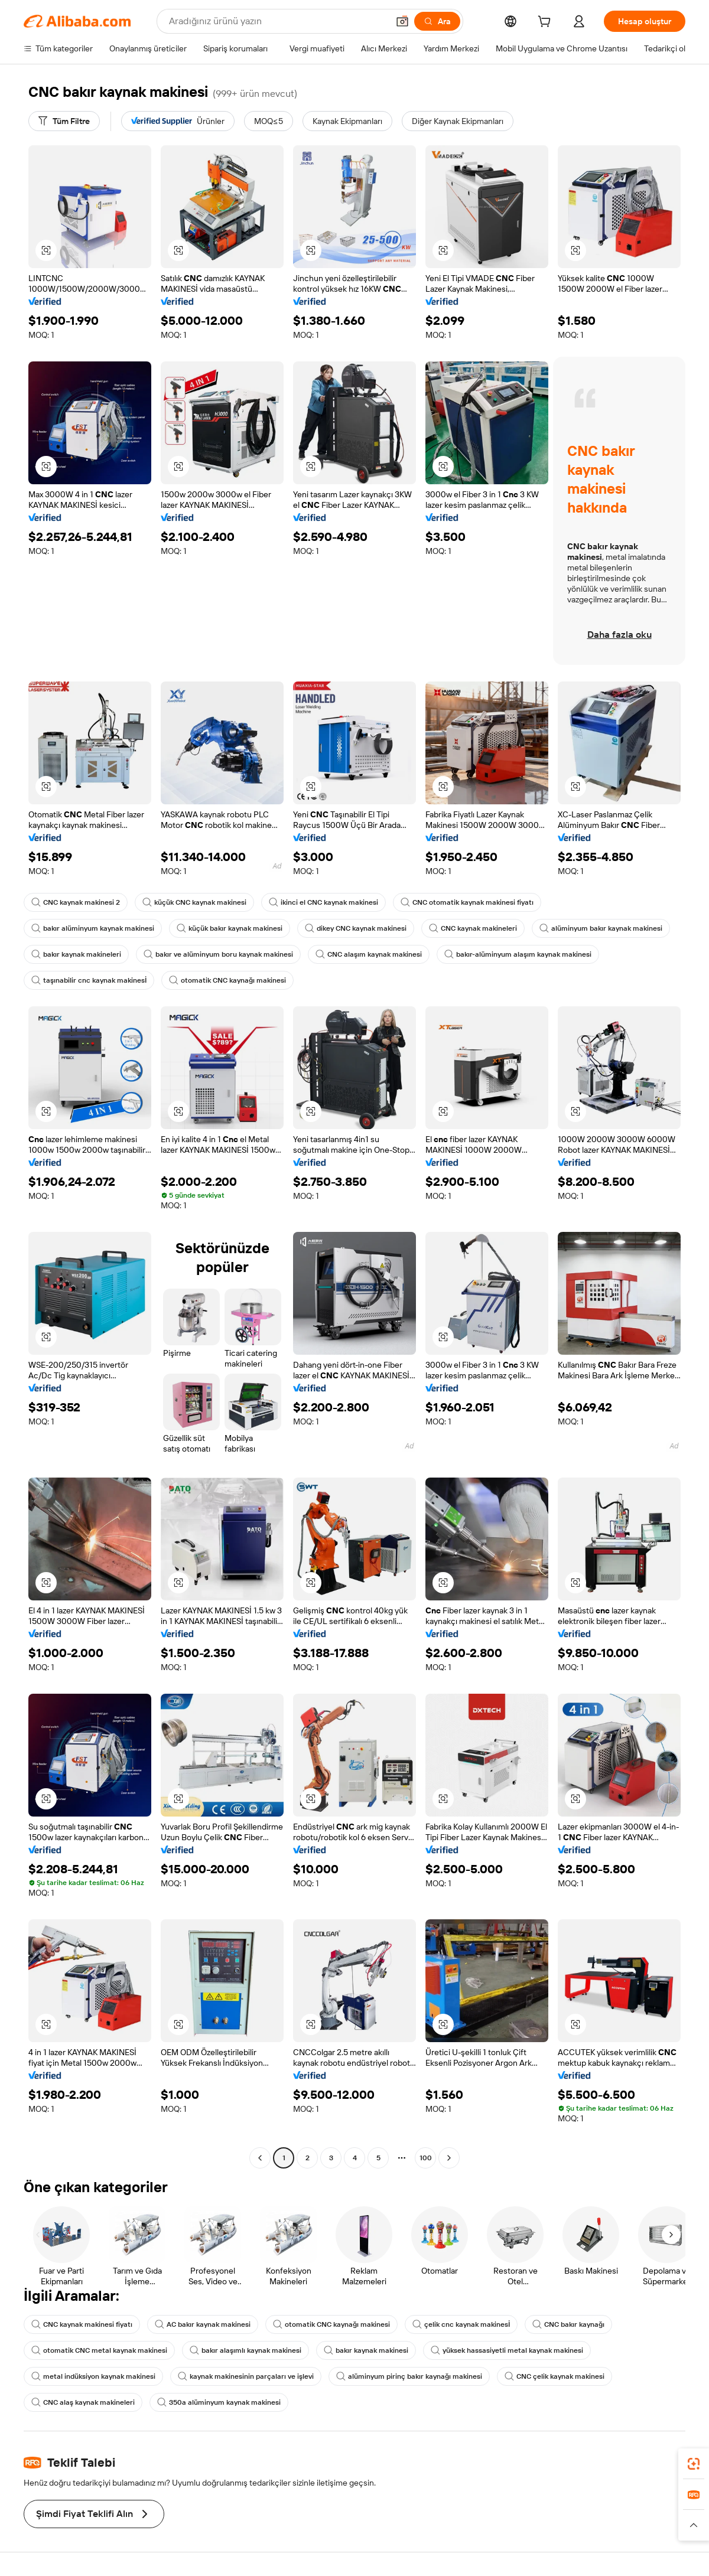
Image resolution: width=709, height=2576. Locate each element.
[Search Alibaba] (277, 21)
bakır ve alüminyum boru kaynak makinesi (218, 954)
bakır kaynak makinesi (366, 2350)
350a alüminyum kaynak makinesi (219, 2402)
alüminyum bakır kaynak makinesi (600, 928)
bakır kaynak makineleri (76, 954)
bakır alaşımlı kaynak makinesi (245, 2350)
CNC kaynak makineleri (473, 928)
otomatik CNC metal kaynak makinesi (99, 2350)
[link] (693, 2463)
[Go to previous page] (260, 2158)
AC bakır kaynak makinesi (203, 2324)
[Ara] (437, 21)
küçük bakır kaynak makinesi (229, 928)
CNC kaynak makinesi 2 (75, 902)
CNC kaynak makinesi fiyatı (81, 2324)
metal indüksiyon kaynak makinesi (93, 2376)
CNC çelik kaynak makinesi (554, 2376)
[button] (402, 21)
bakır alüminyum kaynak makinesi (92, 928)
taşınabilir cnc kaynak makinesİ (89, 980)
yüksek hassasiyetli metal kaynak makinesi (507, 2350)
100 (425, 2158)
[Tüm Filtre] (64, 121)
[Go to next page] (449, 2158)
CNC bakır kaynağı (568, 2324)
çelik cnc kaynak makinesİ (461, 2324)
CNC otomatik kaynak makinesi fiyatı (467, 902)
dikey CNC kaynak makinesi (355, 928)
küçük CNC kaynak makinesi (194, 902)
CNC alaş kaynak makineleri (83, 2402)
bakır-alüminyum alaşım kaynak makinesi (517, 954)
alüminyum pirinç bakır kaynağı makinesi (409, 2376)
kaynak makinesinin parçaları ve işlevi (246, 2376)
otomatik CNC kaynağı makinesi (227, 980)
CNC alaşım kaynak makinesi (369, 954)
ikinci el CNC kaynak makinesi (323, 902)
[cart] (546, 23)
